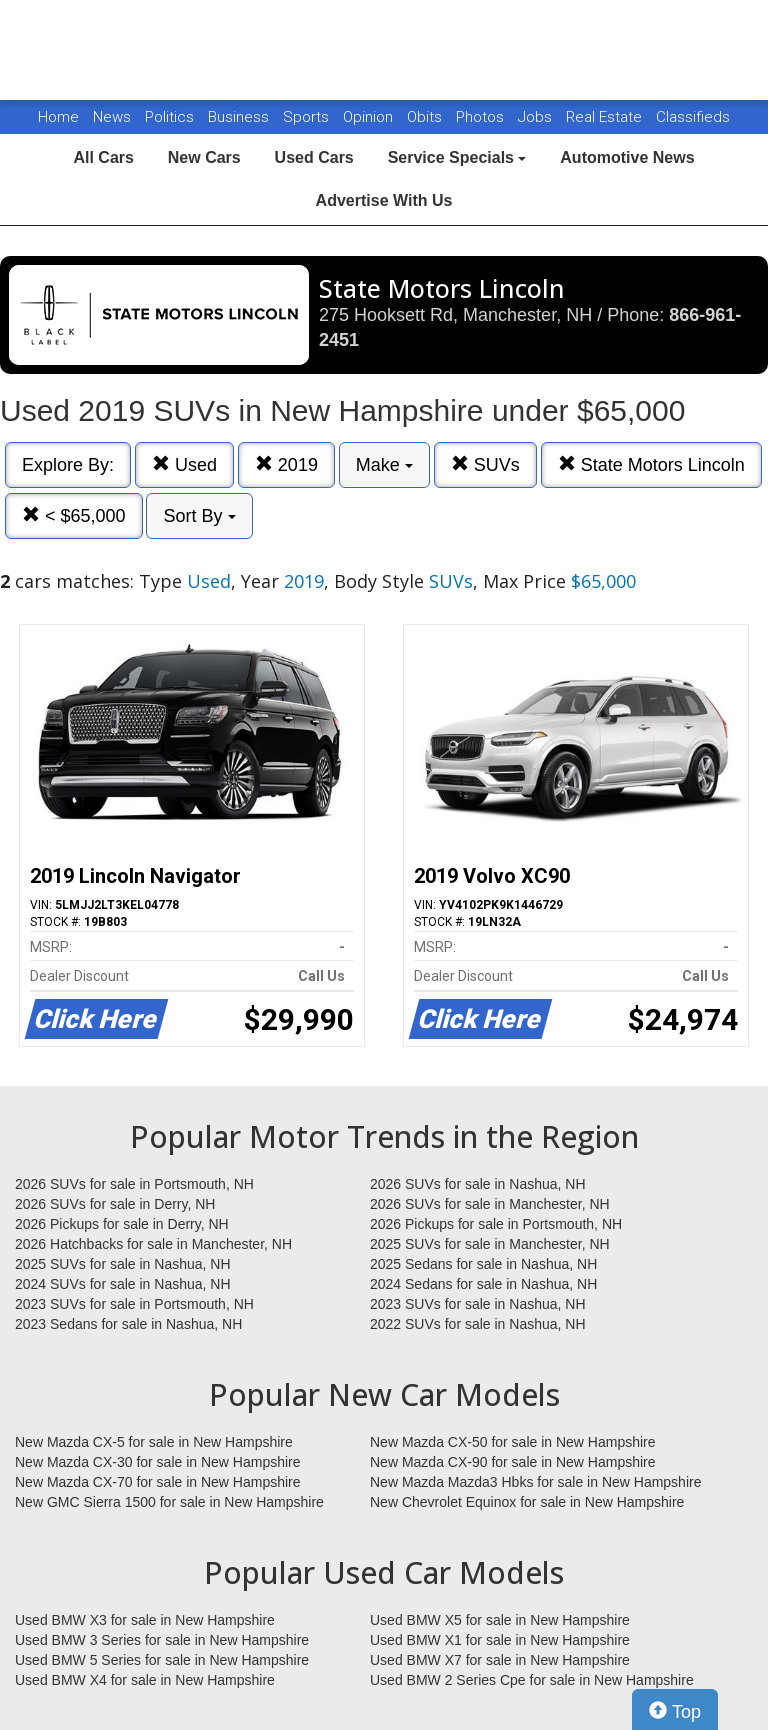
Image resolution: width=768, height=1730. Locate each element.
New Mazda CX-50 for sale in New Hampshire (513, 1442)
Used (184, 464)
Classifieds (693, 117)
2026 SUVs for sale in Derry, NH (115, 1204)
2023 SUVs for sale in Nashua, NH (478, 1304)
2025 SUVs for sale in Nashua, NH (123, 1264)
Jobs (537, 117)
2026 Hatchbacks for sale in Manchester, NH (153, 1244)
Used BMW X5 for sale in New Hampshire (500, 1620)
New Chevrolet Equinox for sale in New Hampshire (527, 1502)
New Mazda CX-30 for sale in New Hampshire (158, 1462)
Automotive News (627, 157)
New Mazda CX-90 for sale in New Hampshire (513, 1462)
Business (240, 117)
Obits (426, 117)
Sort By (199, 516)
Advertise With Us (384, 200)
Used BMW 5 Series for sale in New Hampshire (162, 1660)
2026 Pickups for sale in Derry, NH (122, 1224)
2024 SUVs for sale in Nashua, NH (123, 1284)
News (112, 117)
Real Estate (606, 117)
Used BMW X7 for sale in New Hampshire (500, 1660)
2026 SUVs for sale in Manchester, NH (490, 1204)
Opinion (370, 117)
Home (58, 117)
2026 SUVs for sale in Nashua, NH (478, 1184)
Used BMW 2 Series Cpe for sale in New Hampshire (532, 1680)
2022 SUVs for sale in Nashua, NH (478, 1324)
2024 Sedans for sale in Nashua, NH (483, 1284)
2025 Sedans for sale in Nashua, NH (483, 1264)
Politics (169, 117)
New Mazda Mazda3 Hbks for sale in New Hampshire (535, 1482)
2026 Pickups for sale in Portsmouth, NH (496, 1224)
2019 (286, 464)
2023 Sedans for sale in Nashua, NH (128, 1324)
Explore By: (68, 465)
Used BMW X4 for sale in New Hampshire (145, 1680)
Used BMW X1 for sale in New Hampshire (500, 1640)
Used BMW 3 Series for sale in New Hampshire (162, 1640)
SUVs (485, 464)
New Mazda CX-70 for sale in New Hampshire (158, 1482)
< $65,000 (74, 515)
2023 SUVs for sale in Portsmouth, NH (134, 1304)
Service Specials (457, 157)
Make (384, 465)
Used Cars (314, 157)
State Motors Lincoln (651, 464)
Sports (308, 117)
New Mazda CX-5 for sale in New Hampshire (154, 1442)
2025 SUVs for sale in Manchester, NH (490, 1244)
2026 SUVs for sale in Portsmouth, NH (134, 1184)
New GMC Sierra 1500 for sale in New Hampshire (169, 1502)
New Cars (204, 157)
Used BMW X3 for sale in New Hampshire (145, 1620)
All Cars (103, 157)
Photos (482, 117)
